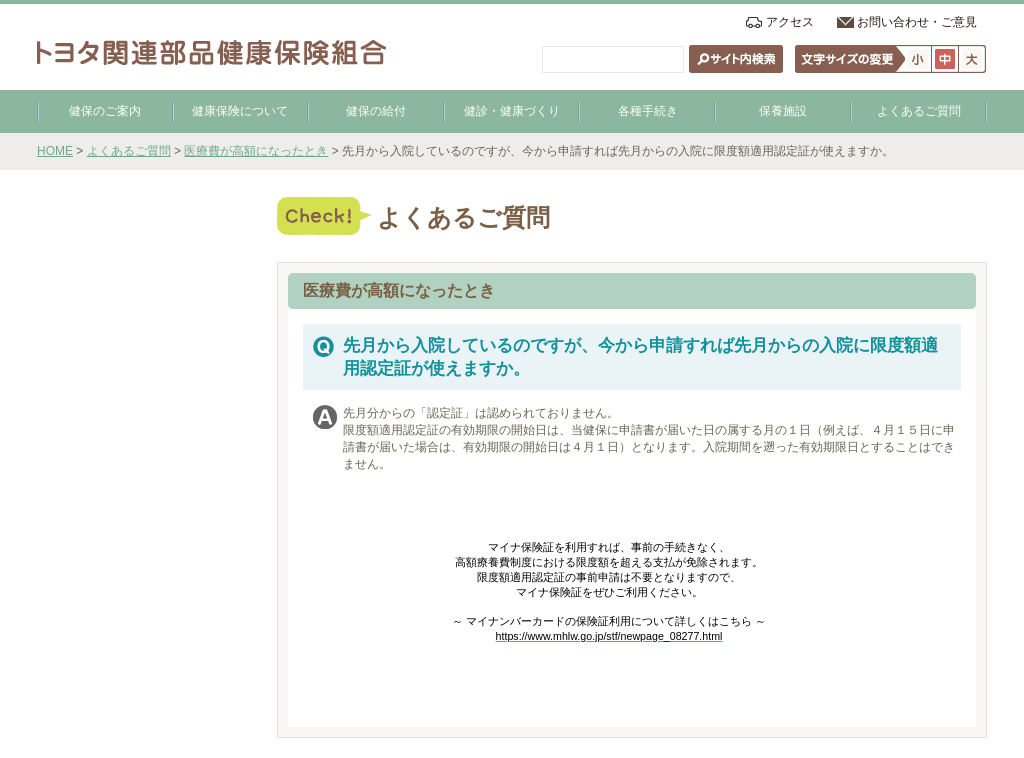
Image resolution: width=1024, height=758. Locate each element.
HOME (55, 151)
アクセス (790, 22)
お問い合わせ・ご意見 (917, 22)
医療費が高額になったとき (256, 151)
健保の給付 (376, 111)
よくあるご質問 (919, 111)
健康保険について (240, 111)
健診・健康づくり (512, 111)
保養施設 (783, 111)
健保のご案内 (105, 111)
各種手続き (648, 111)
